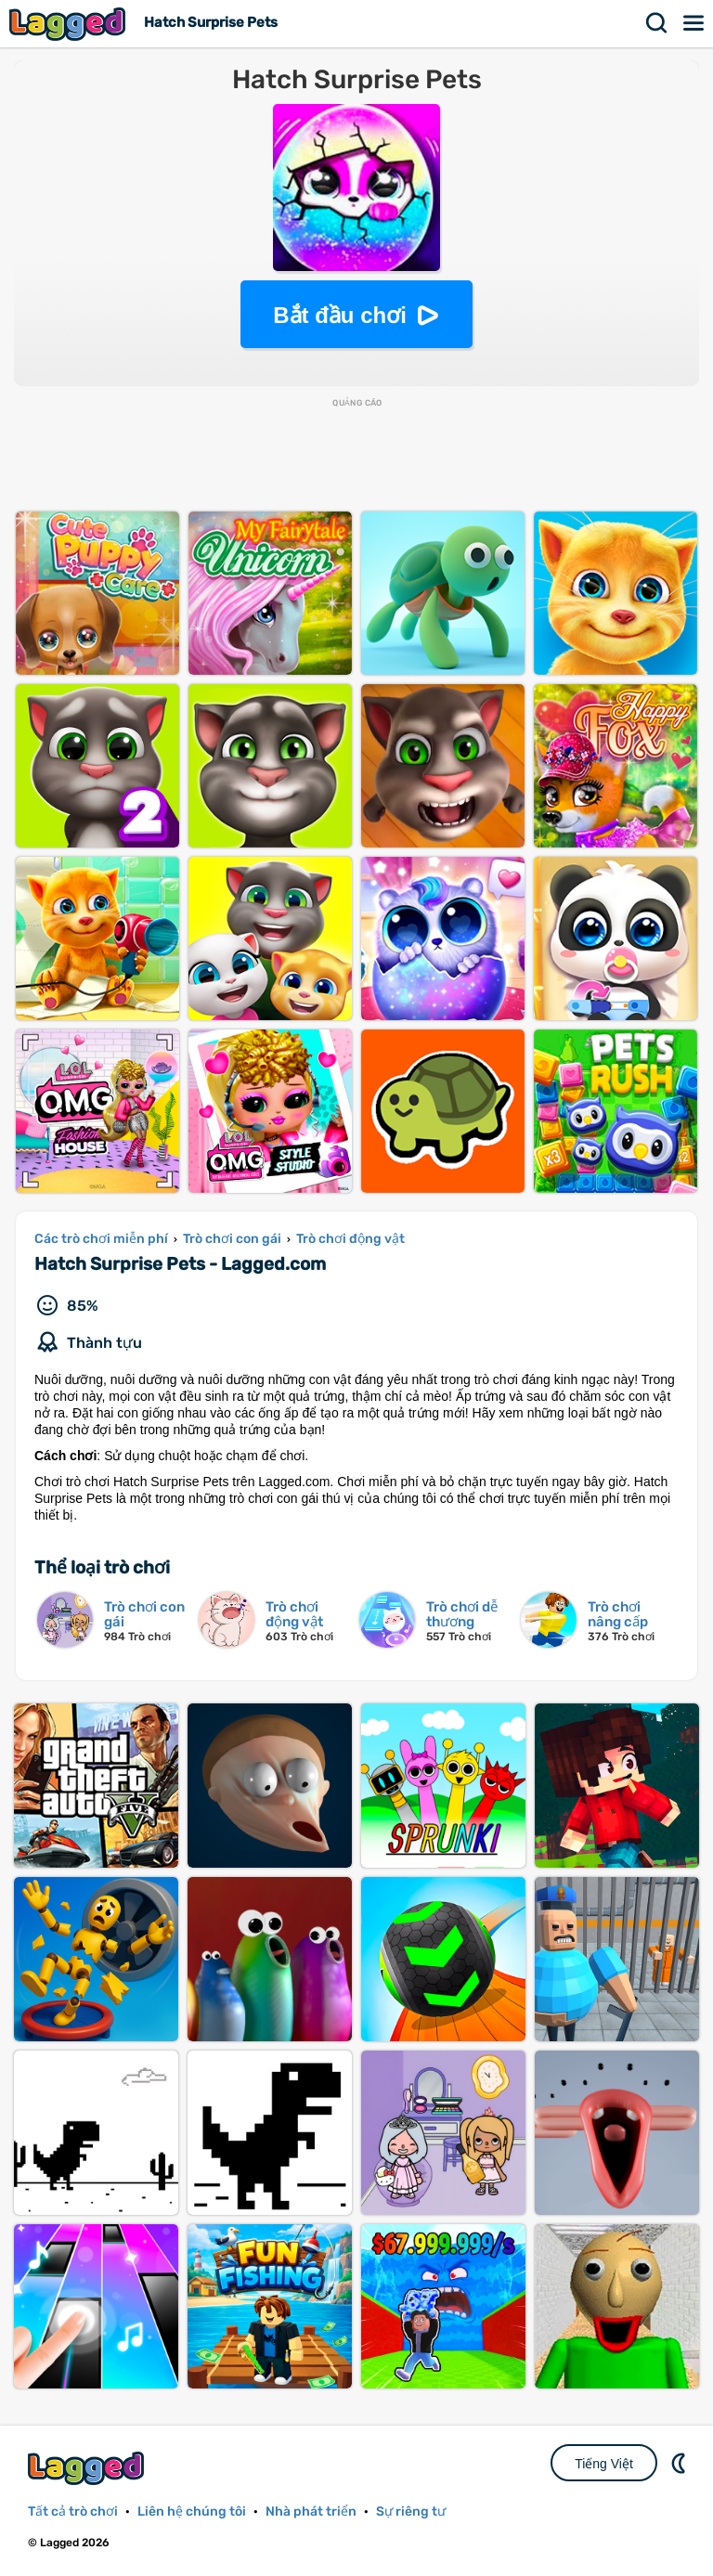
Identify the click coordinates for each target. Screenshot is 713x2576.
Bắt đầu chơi (340, 315)
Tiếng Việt (604, 2463)
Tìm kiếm (657, 23)
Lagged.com (88, 2468)
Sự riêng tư (411, 2511)
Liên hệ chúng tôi (191, 2511)
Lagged (69, 23)
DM (680, 2462)
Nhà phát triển (311, 2511)
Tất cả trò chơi (73, 2511)
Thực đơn (694, 23)
